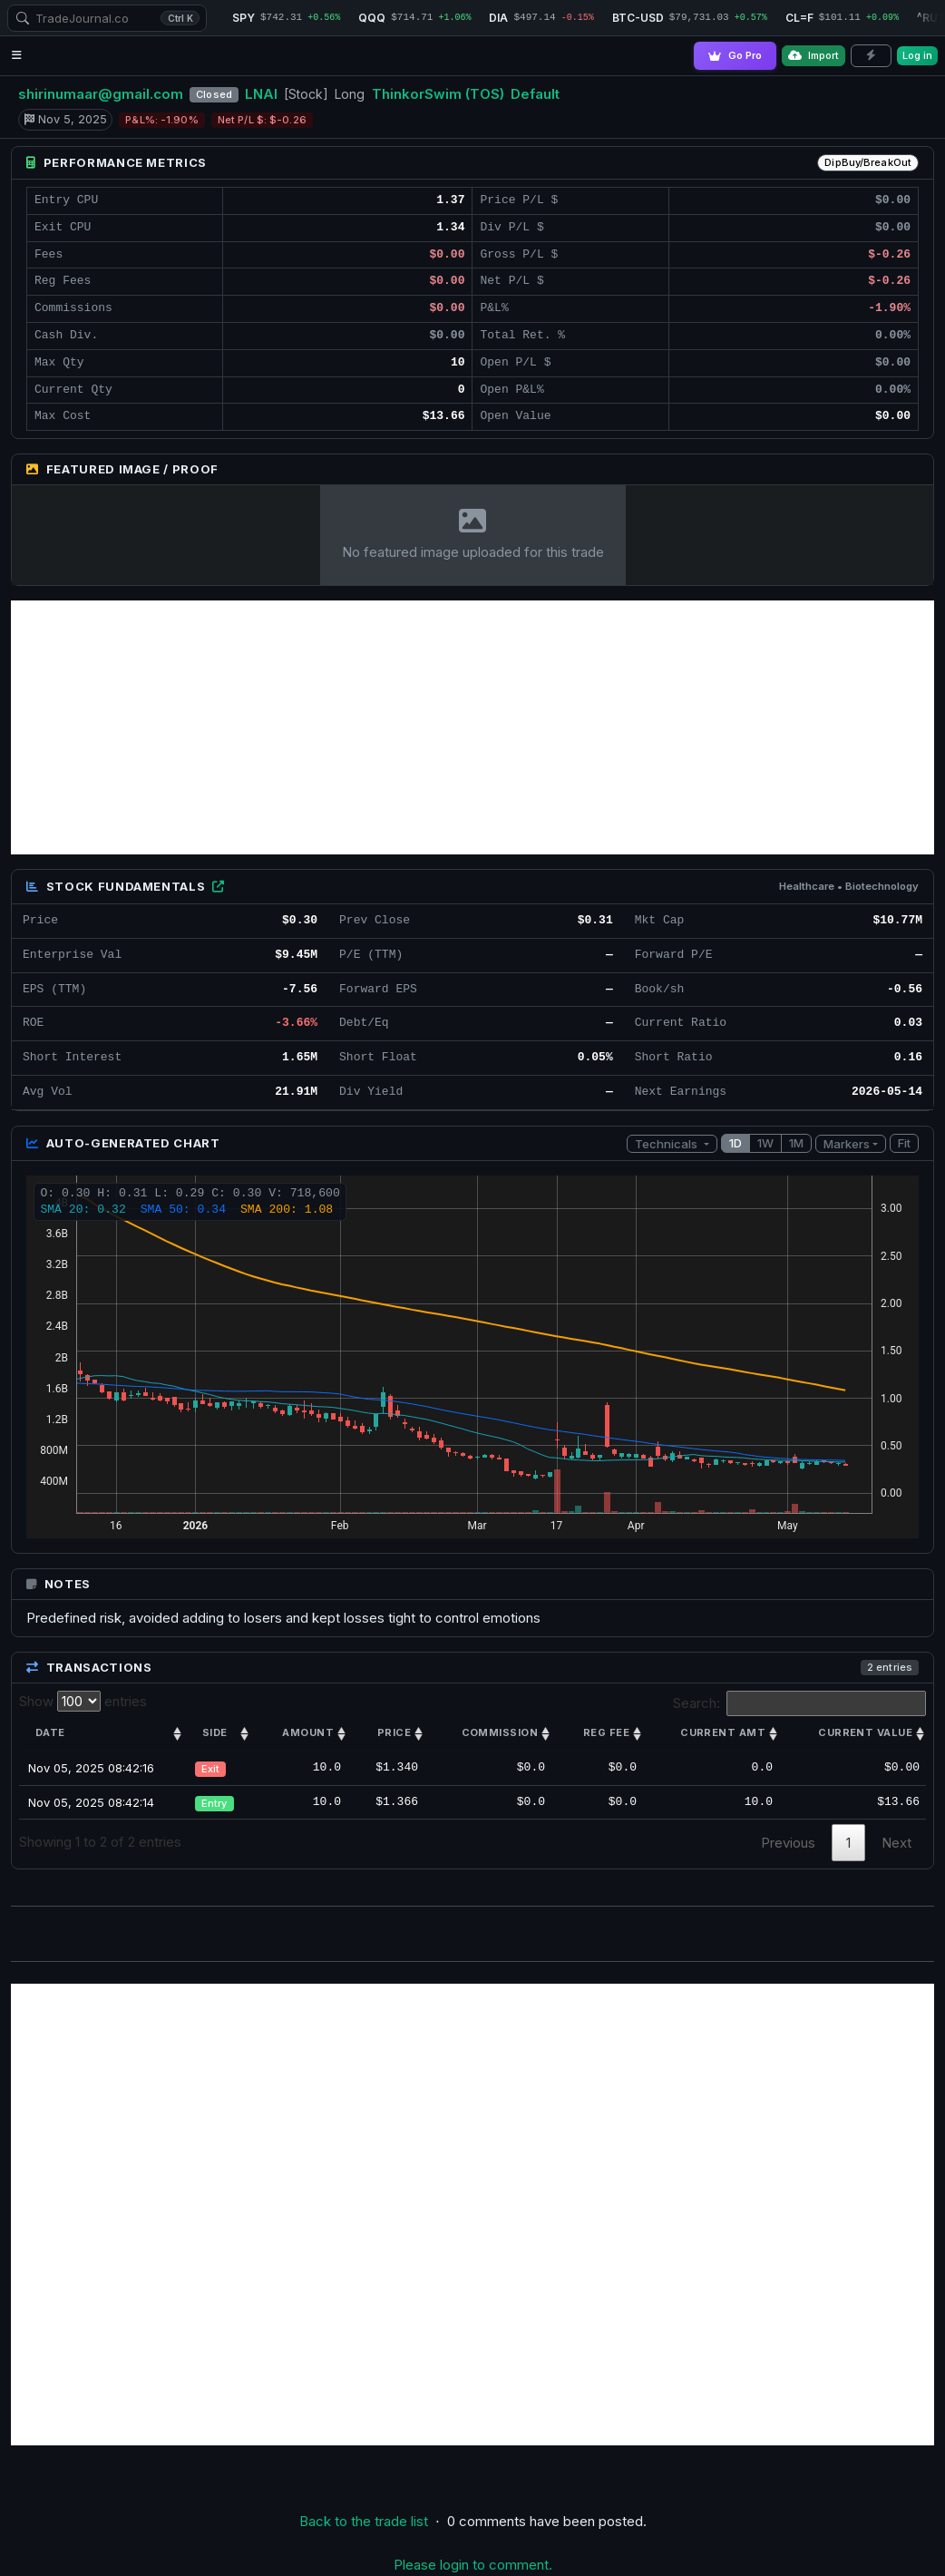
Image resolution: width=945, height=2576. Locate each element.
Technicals (667, 1144)
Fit (904, 1143)
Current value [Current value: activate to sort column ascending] (865, 1732)
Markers (846, 1144)
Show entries (83, 1701)
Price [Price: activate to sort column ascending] (394, 1732)
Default (535, 93)
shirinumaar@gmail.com (100, 93)
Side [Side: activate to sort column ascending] (215, 1732)
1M (796, 1143)
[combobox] (107, 18)
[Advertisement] (472, 727)
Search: (800, 1703)
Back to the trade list (363, 2521)
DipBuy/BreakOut (867, 162)
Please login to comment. (473, 2564)
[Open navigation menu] (16, 56)
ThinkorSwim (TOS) (438, 93)
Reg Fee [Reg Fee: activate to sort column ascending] (606, 1732)
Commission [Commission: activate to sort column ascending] (500, 1732)
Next (896, 1842)
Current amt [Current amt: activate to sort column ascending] (722, 1732)
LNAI (261, 93)
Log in (917, 55)
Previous (788, 1842)
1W (765, 1143)
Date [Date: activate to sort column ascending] (50, 1732)
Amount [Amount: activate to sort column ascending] (308, 1732)
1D (735, 1143)
